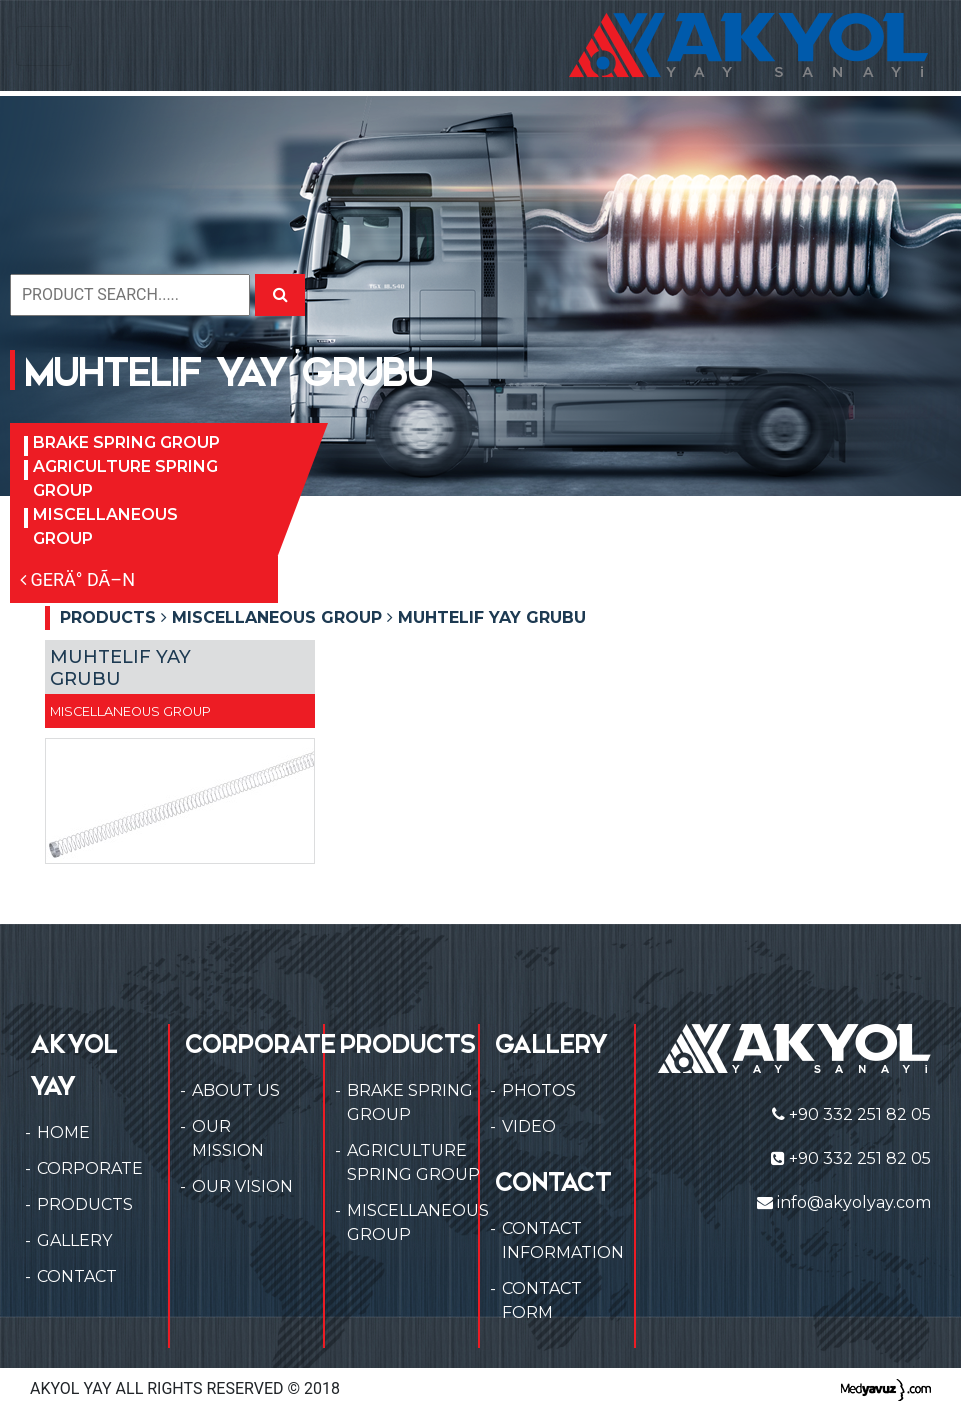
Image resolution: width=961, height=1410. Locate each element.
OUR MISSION (228, 1138)
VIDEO (529, 1126)
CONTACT (77, 1276)
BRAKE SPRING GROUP (126, 442)
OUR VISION (242, 1186)
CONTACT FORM (542, 1300)
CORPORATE (90, 1168)
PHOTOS (539, 1090)
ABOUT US (236, 1090)
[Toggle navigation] (44, 46)
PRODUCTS (85, 1204)
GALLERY (74, 1240)
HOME (63, 1132)
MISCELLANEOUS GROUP (105, 526)
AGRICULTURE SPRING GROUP (125, 478)
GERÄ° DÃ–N (77, 579)
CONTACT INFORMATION (563, 1240)
